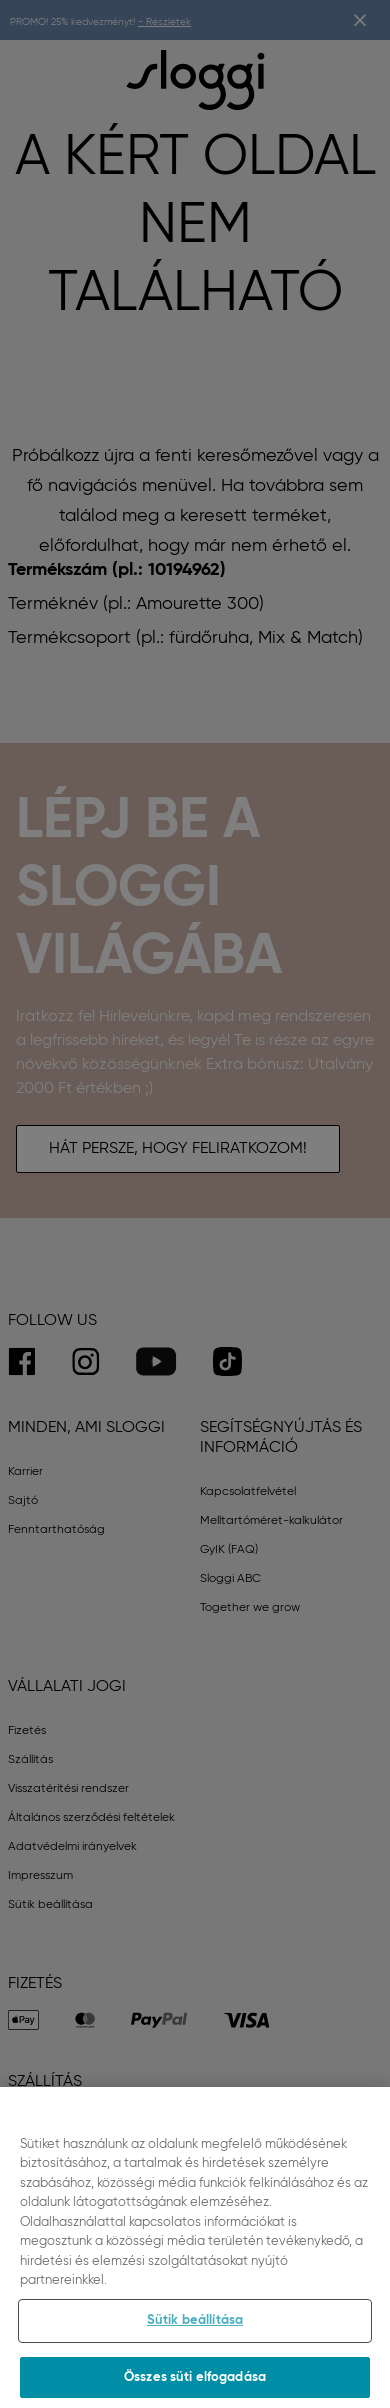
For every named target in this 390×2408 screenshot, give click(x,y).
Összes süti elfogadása (195, 2386)
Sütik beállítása (195, 2329)
